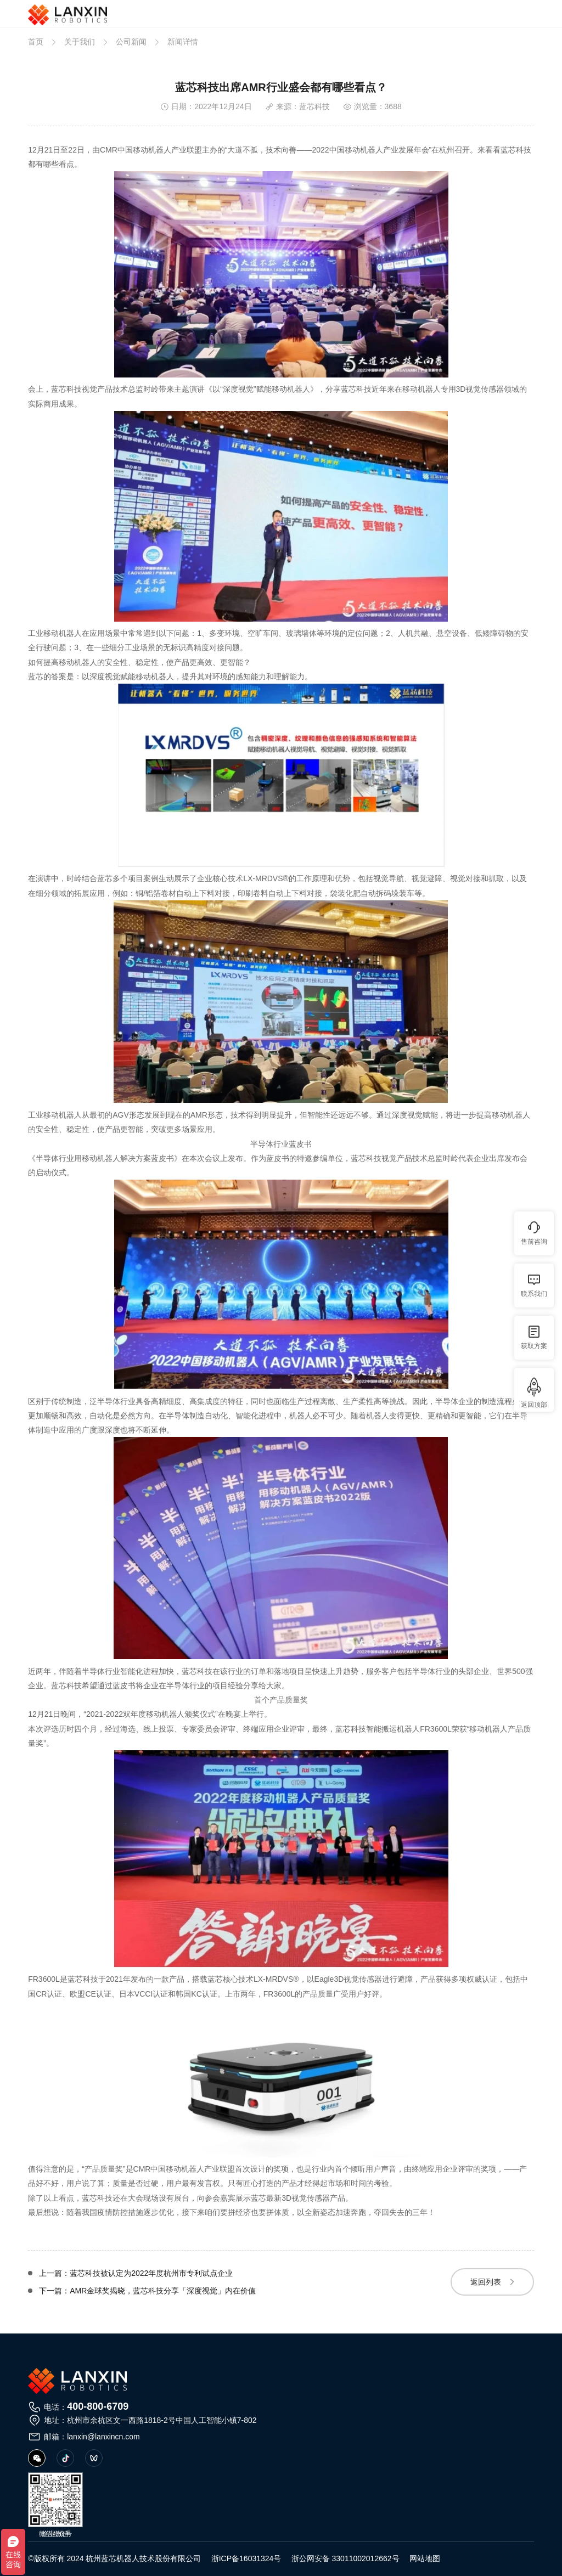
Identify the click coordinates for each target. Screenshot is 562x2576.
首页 (35, 41)
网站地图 (424, 2558)
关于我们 (79, 41)
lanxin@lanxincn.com (103, 2436)
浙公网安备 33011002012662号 (345, 2558)
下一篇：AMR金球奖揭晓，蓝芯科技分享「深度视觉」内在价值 (147, 2291)
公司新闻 (131, 41)
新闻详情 (182, 41)
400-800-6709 (97, 2406)
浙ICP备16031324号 (246, 2558)
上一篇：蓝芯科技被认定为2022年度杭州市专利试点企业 (136, 2273)
